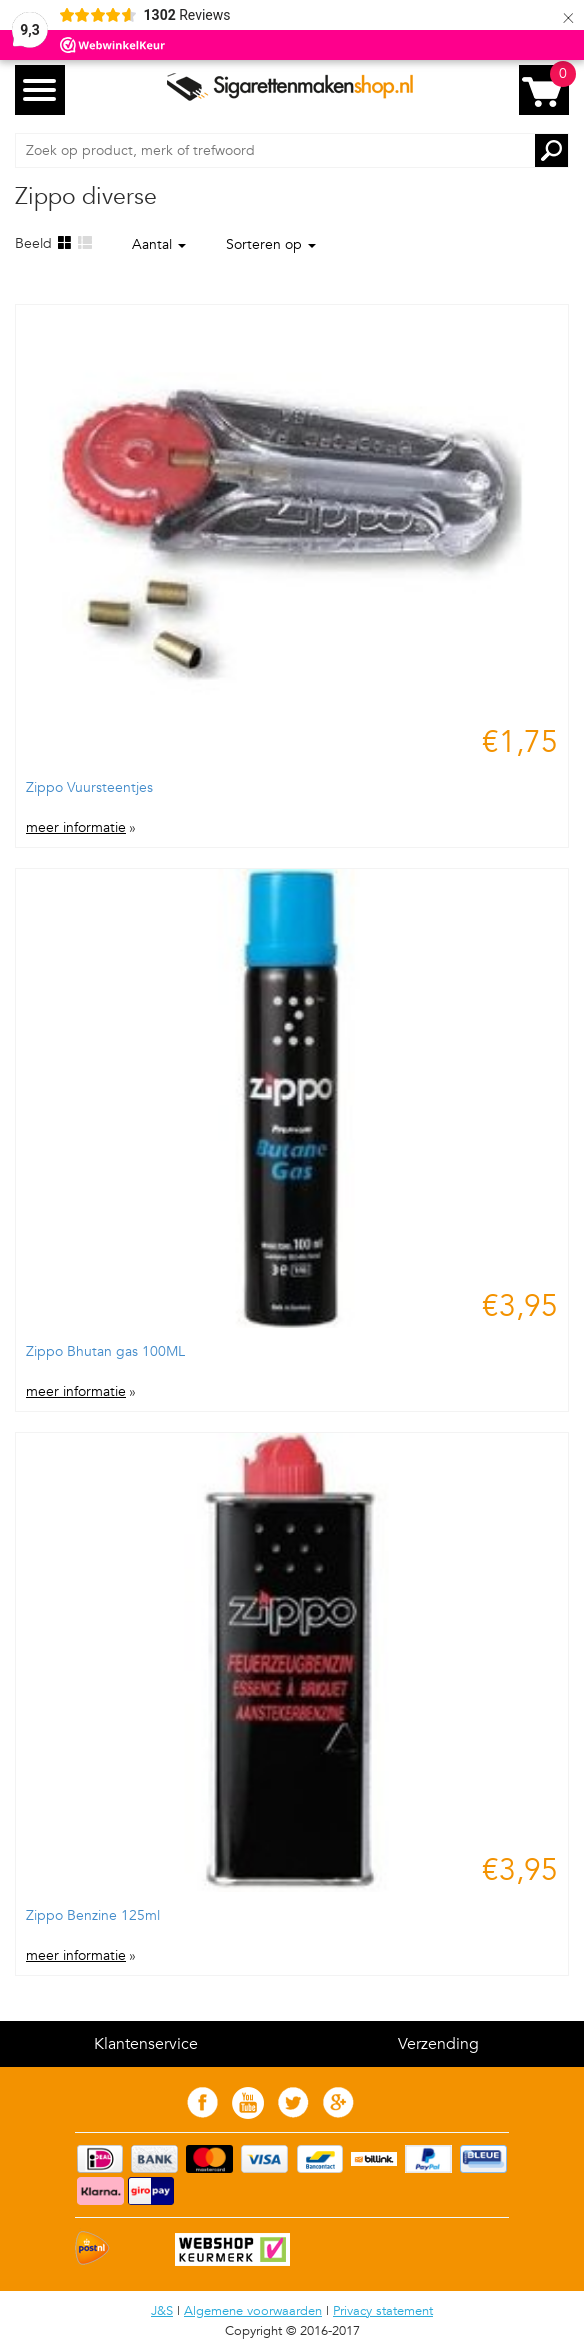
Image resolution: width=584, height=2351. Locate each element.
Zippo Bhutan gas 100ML (105, 1351)
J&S (162, 2311)
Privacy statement (383, 2311)
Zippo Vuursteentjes (89, 787)
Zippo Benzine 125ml (93, 1915)
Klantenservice (146, 2044)
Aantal (159, 244)
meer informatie (76, 828)
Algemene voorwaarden (253, 2311)
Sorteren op (271, 244)
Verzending (438, 2044)
